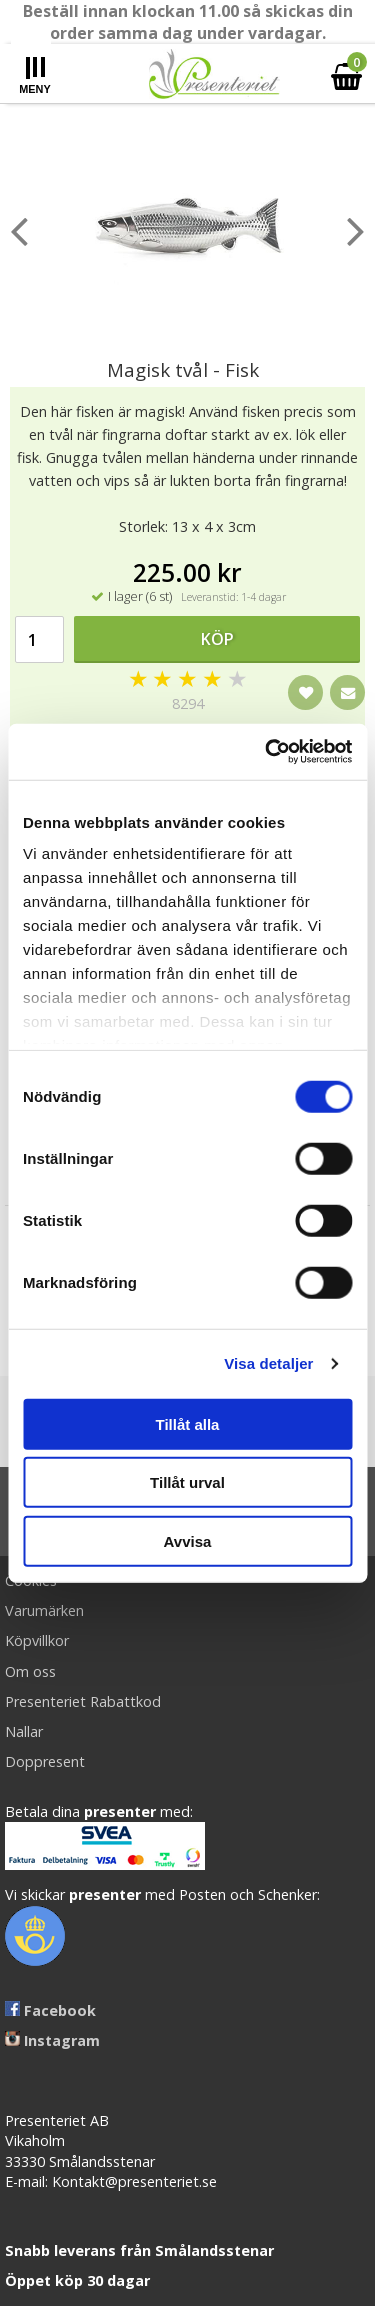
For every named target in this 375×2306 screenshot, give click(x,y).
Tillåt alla (188, 1423)
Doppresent (45, 1761)
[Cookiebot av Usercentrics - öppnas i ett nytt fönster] (267, 752)
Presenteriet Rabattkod (83, 1701)
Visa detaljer (268, 1363)
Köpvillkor (37, 1640)
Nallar (24, 1731)
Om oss (30, 1671)
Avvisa (188, 1540)
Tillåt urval (187, 1482)
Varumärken (44, 1610)
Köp (217, 639)
